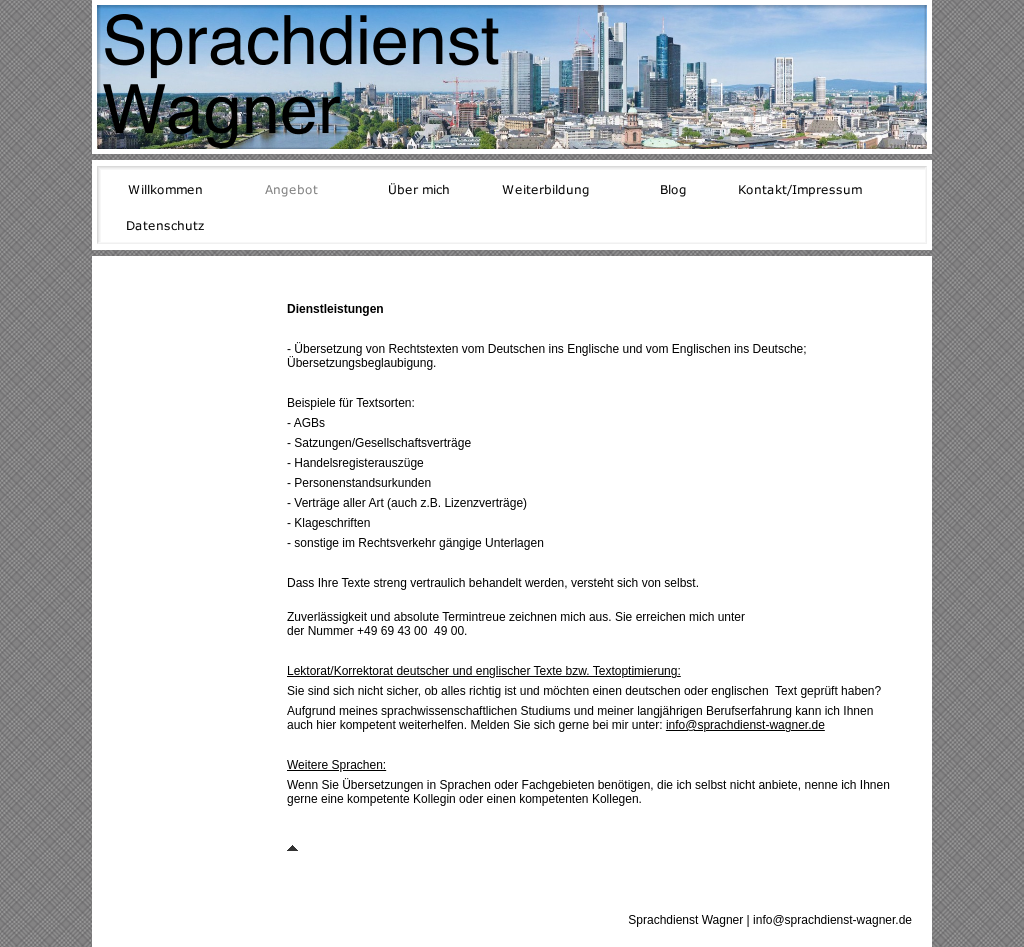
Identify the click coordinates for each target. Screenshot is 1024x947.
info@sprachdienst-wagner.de (745, 725)
